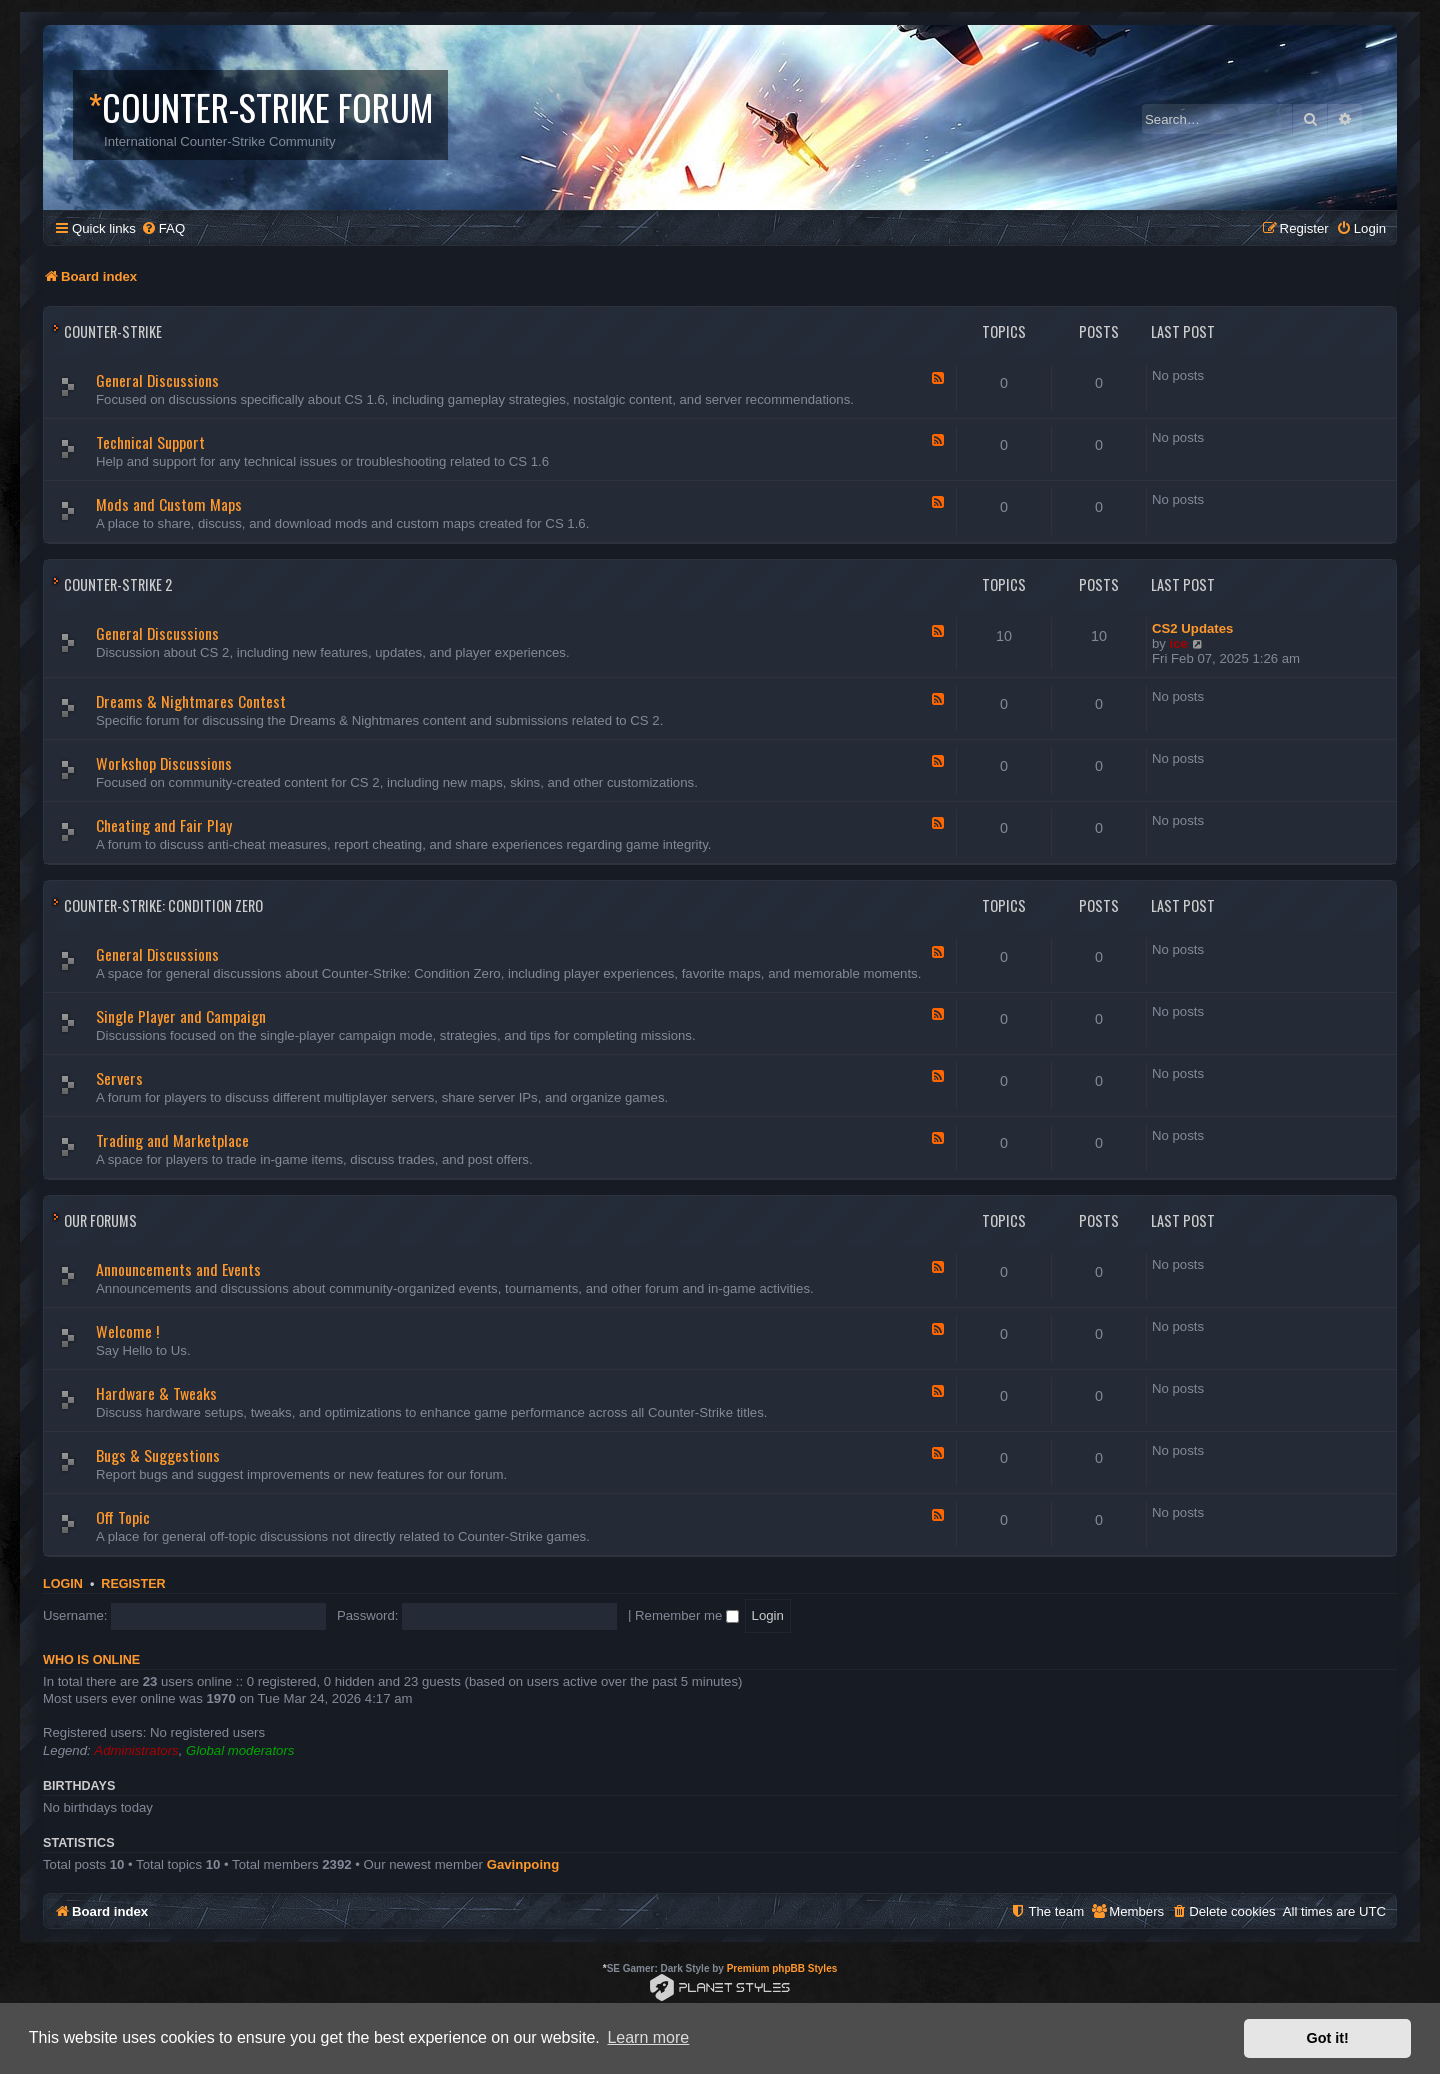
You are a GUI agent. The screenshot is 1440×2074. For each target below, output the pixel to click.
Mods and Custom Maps (169, 504)
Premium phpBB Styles (782, 1968)
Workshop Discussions (164, 763)
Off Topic (123, 1517)
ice (1179, 643)
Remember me (687, 1615)
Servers (119, 1078)
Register (133, 1584)
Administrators (136, 1750)
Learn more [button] (648, 2037)
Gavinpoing (523, 1864)
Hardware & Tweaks (156, 1393)
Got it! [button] (1328, 2038)
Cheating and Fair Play (164, 825)
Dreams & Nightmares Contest (191, 701)
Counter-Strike (113, 331)
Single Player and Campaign (181, 1016)
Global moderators (240, 1750)
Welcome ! (127, 1331)
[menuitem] (163, 228)
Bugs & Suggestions (158, 1455)
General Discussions (157, 380)
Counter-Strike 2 (118, 584)
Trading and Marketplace (172, 1140)
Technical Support (150, 442)
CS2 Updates (1192, 628)
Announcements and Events (178, 1269)
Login (63, 1584)
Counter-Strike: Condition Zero (163, 905)
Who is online (91, 1660)
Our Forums (100, 1220)
